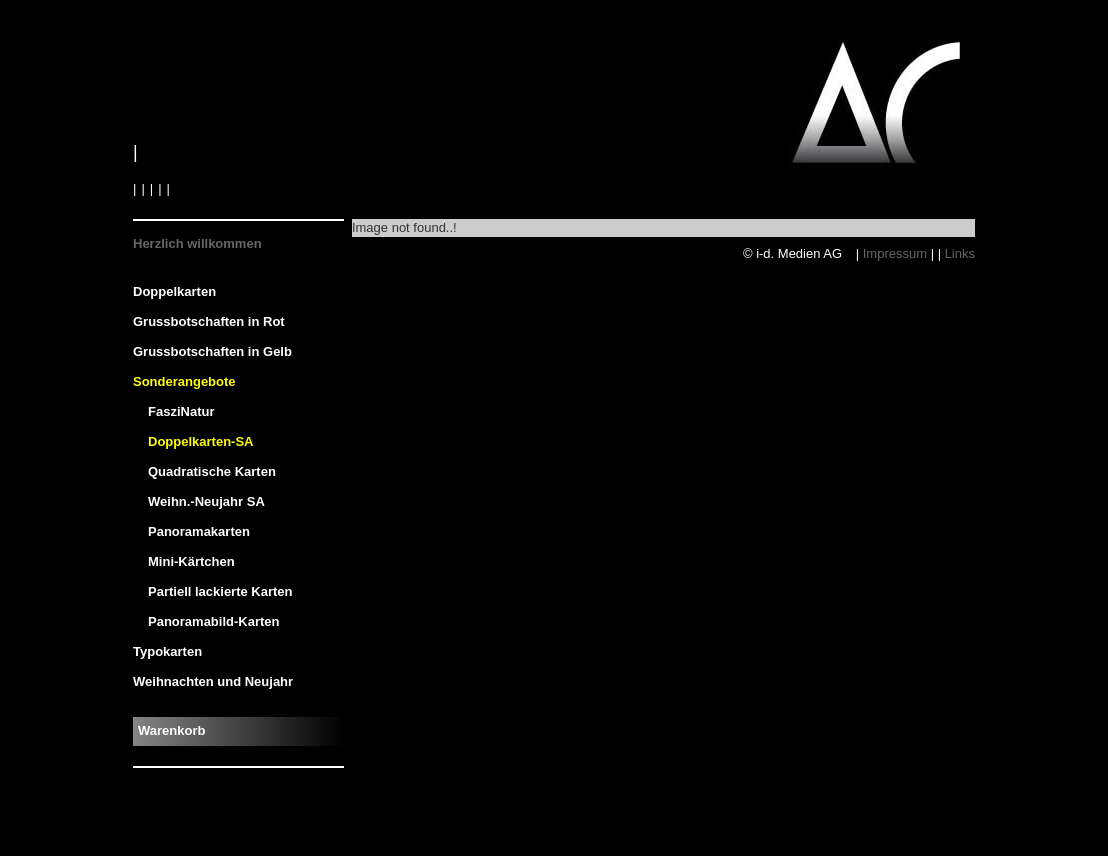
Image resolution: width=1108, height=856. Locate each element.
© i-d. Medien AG (794, 253)
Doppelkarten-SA (200, 441)
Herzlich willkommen (197, 243)
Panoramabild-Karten (213, 621)
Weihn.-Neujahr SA (206, 501)
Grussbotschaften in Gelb (212, 351)
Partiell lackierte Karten (220, 591)
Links (960, 253)
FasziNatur (181, 411)
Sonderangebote (184, 381)
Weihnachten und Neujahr (213, 681)
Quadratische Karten (212, 471)
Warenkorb (171, 730)
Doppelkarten (174, 291)
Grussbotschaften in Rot (209, 321)
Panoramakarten (199, 531)
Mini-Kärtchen (191, 561)
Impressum (895, 253)
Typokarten (167, 651)
